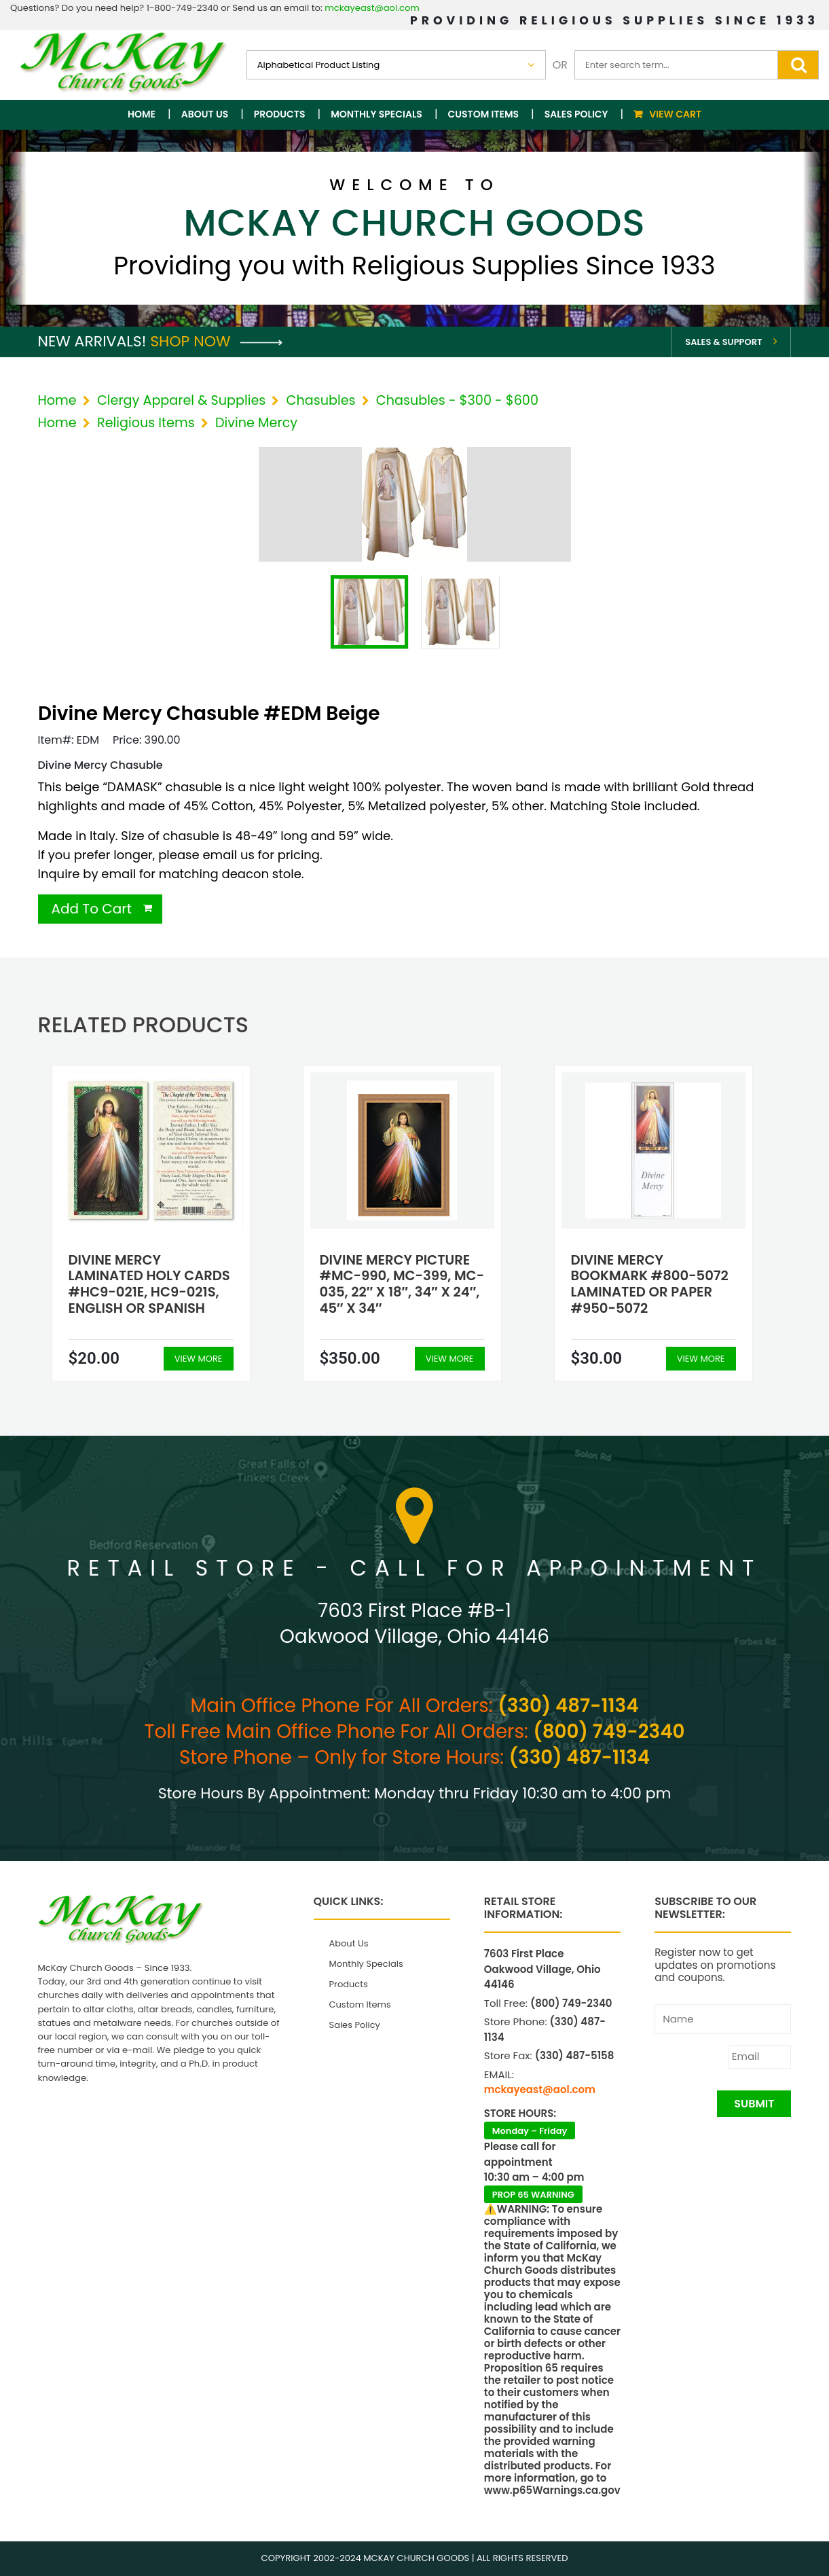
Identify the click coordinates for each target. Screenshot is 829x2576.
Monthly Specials (376, 114)
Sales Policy (576, 114)
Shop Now (216, 341)
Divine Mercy (256, 423)
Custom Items (483, 114)
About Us (204, 114)
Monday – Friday (530, 2130)
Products (280, 114)
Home (141, 114)
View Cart (675, 114)
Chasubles (321, 400)
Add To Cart (92, 908)
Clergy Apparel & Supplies (181, 400)
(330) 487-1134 (568, 1705)
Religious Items (146, 423)
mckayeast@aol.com (372, 7)
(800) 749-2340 (608, 1731)
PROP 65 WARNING (533, 2194)
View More (198, 1358)
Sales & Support (723, 341)
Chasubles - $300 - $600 (457, 400)
